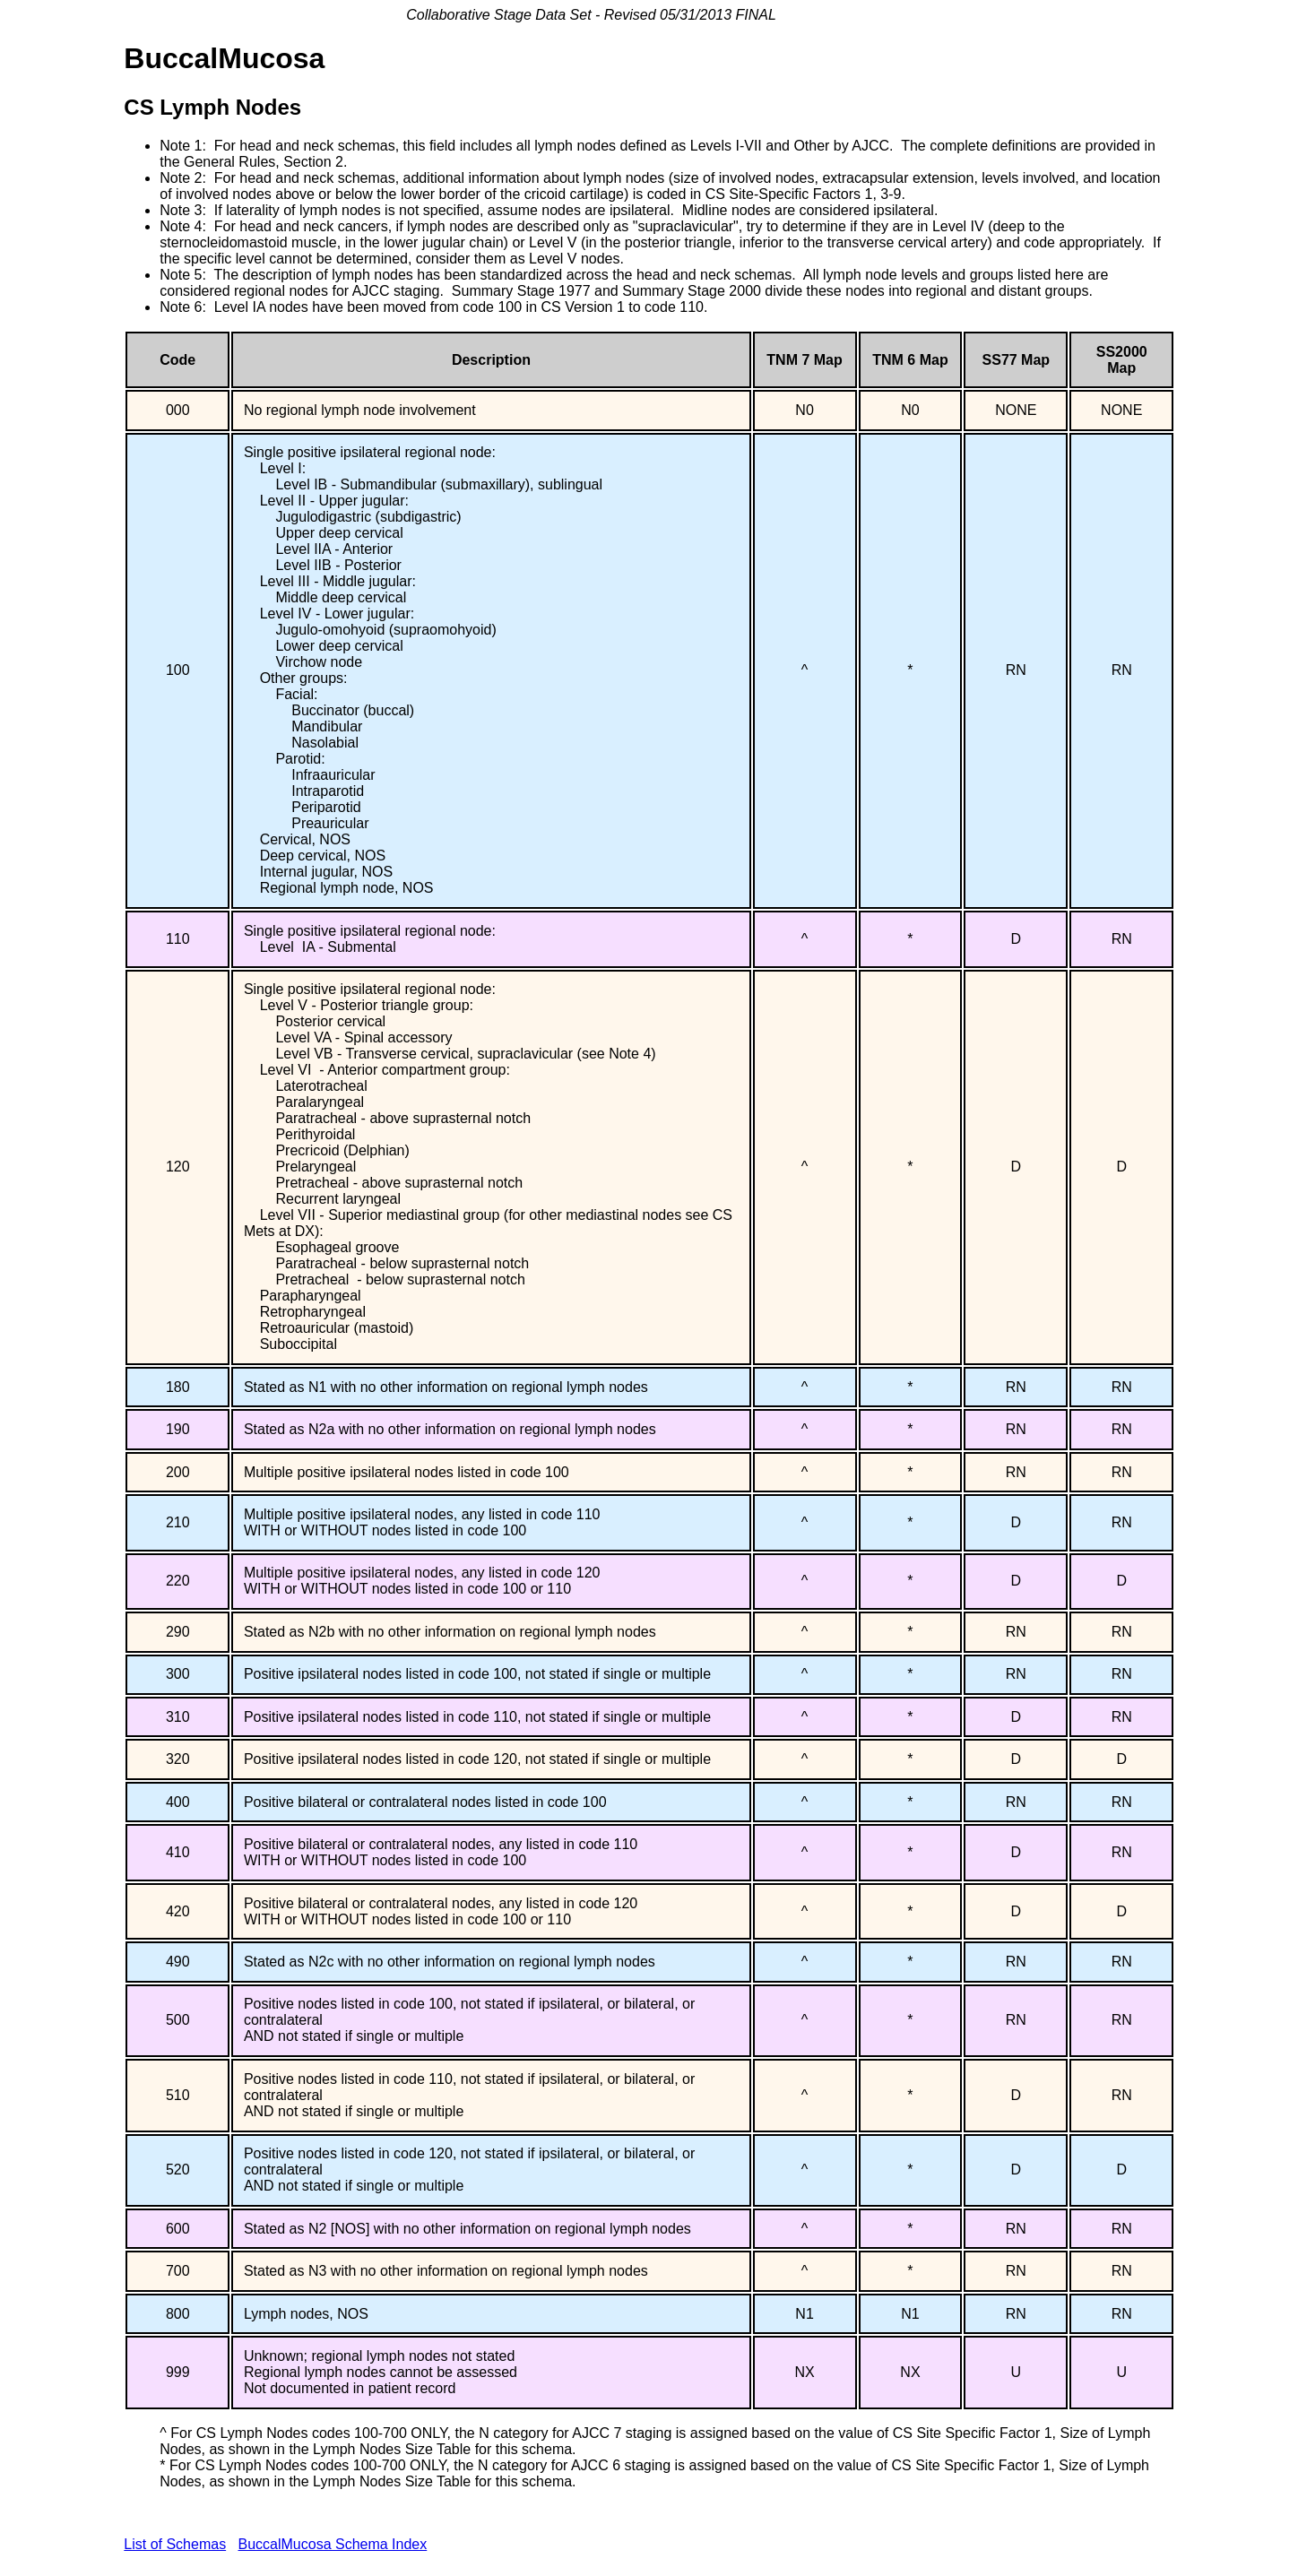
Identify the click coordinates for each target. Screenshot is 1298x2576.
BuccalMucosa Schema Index (332, 2544)
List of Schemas (175, 2544)
